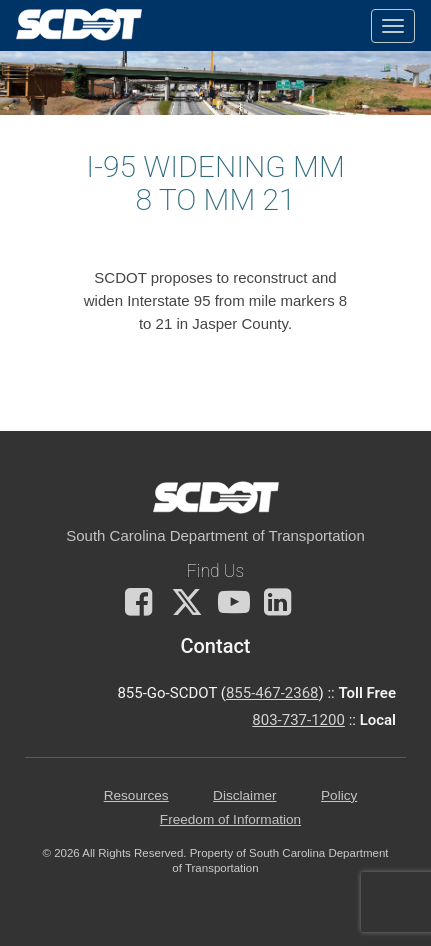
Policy (339, 795)
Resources (136, 795)
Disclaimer (244, 795)
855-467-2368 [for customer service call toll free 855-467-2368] (272, 693)
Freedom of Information (230, 819)
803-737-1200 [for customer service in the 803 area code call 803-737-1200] (298, 720)
